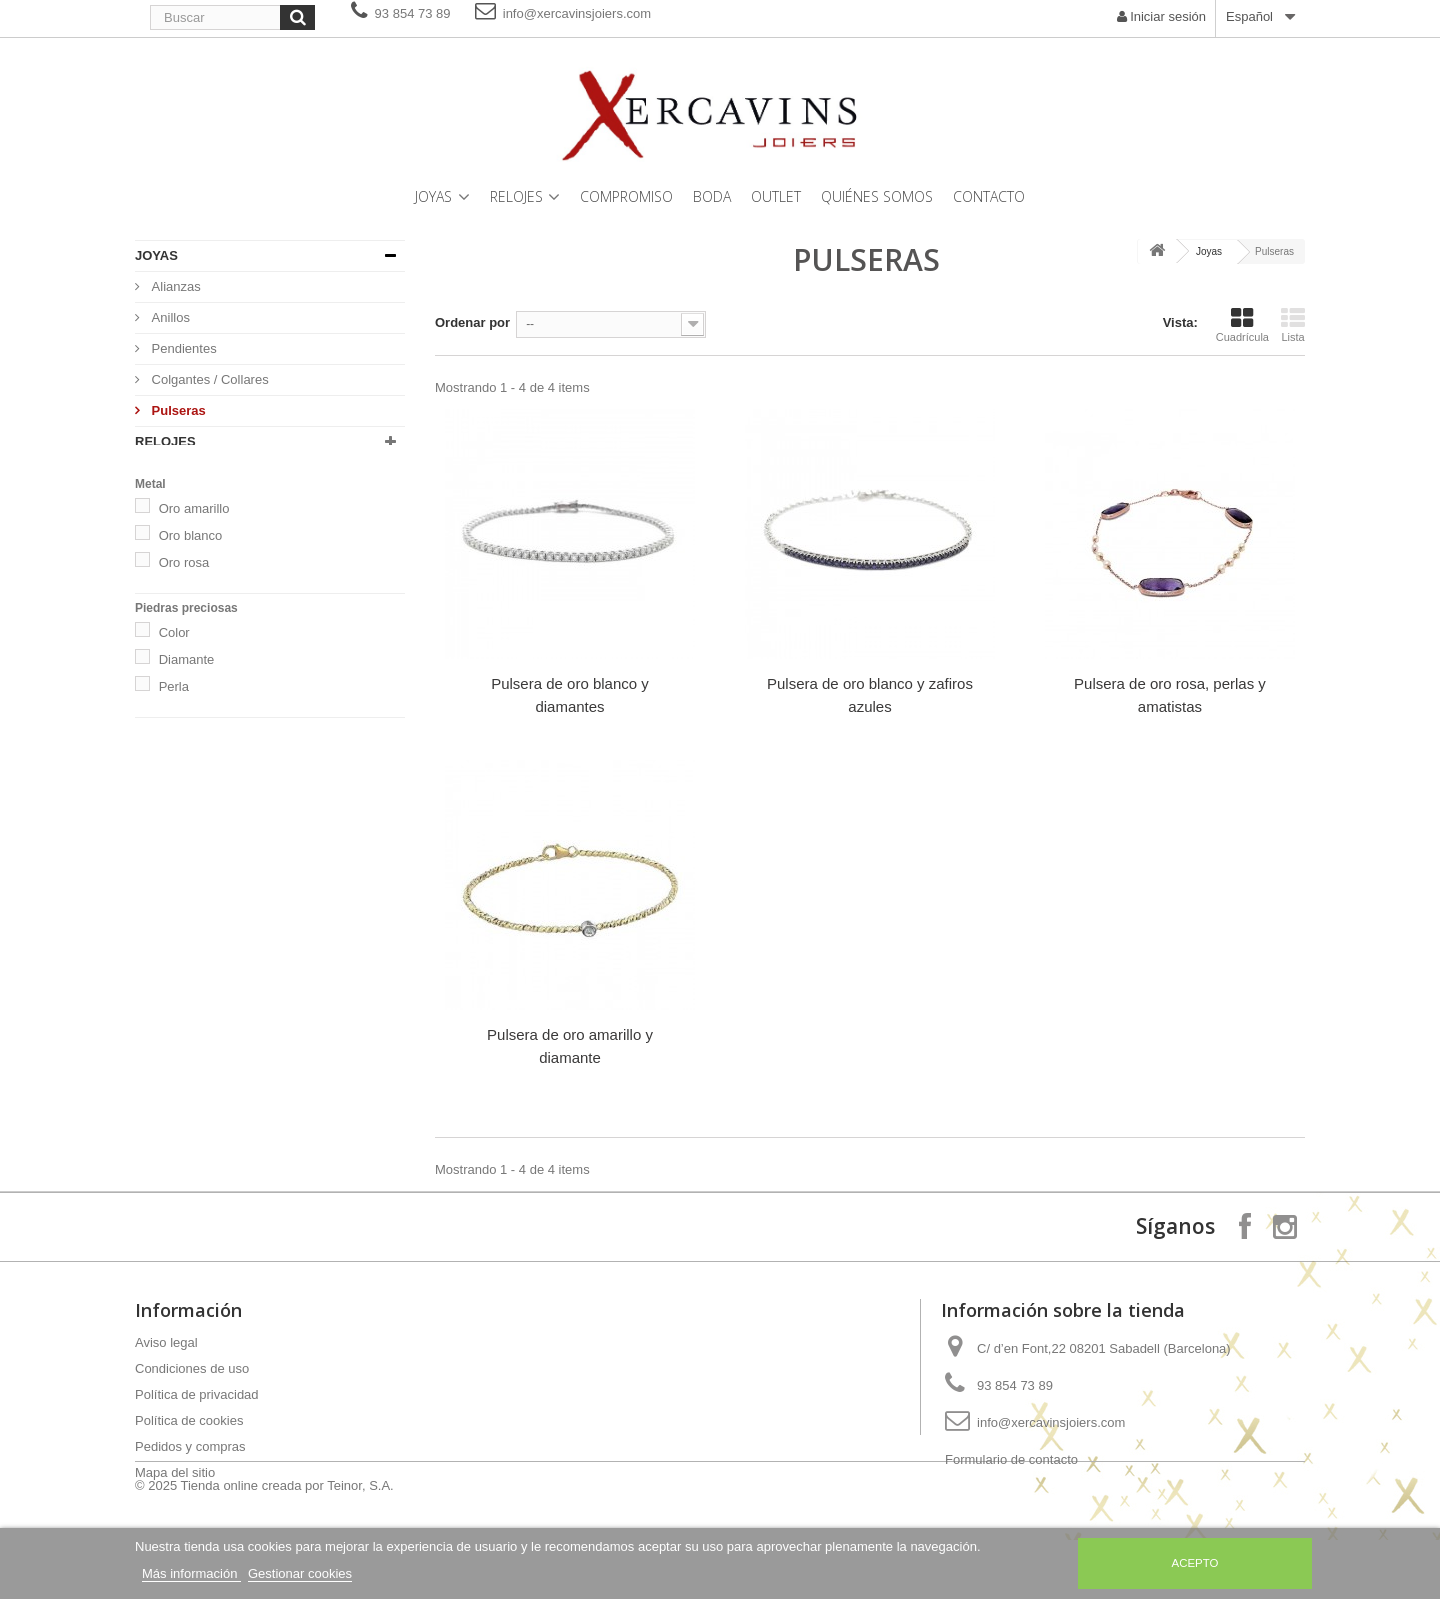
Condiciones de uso (192, 1368)
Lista (1293, 325)
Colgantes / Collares (208, 379)
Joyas (433, 196)
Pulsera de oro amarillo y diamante (570, 1046)
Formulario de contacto (1011, 1459)
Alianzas (174, 286)
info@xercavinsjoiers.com (563, 13)
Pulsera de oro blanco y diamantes (570, 695)
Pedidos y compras (190, 1446)
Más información (191, 1573)
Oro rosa (184, 668)
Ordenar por (472, 322)
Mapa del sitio (175, 1472)
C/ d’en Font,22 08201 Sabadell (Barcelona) (1104, 1348)
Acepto (1195, 1563)
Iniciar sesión (1161, 16)
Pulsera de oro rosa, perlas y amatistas (1170, 695)
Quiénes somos (877, 196)
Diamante (187, 765)
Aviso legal (166, 1342)
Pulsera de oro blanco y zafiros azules (870, 695)
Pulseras (177, 410)
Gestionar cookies (300, 1573)
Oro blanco (191, 641)
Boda (712, 196)
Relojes (516, 196)
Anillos (169, 317)
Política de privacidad (197, 1394)
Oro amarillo (194, 614)
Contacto (989, 196)
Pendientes (182, 348)
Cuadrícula (1242, 325)
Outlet (776, 196)
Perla (174, 792)
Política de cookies (189, 1420)
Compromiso (626, 196)
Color (174, 738)
